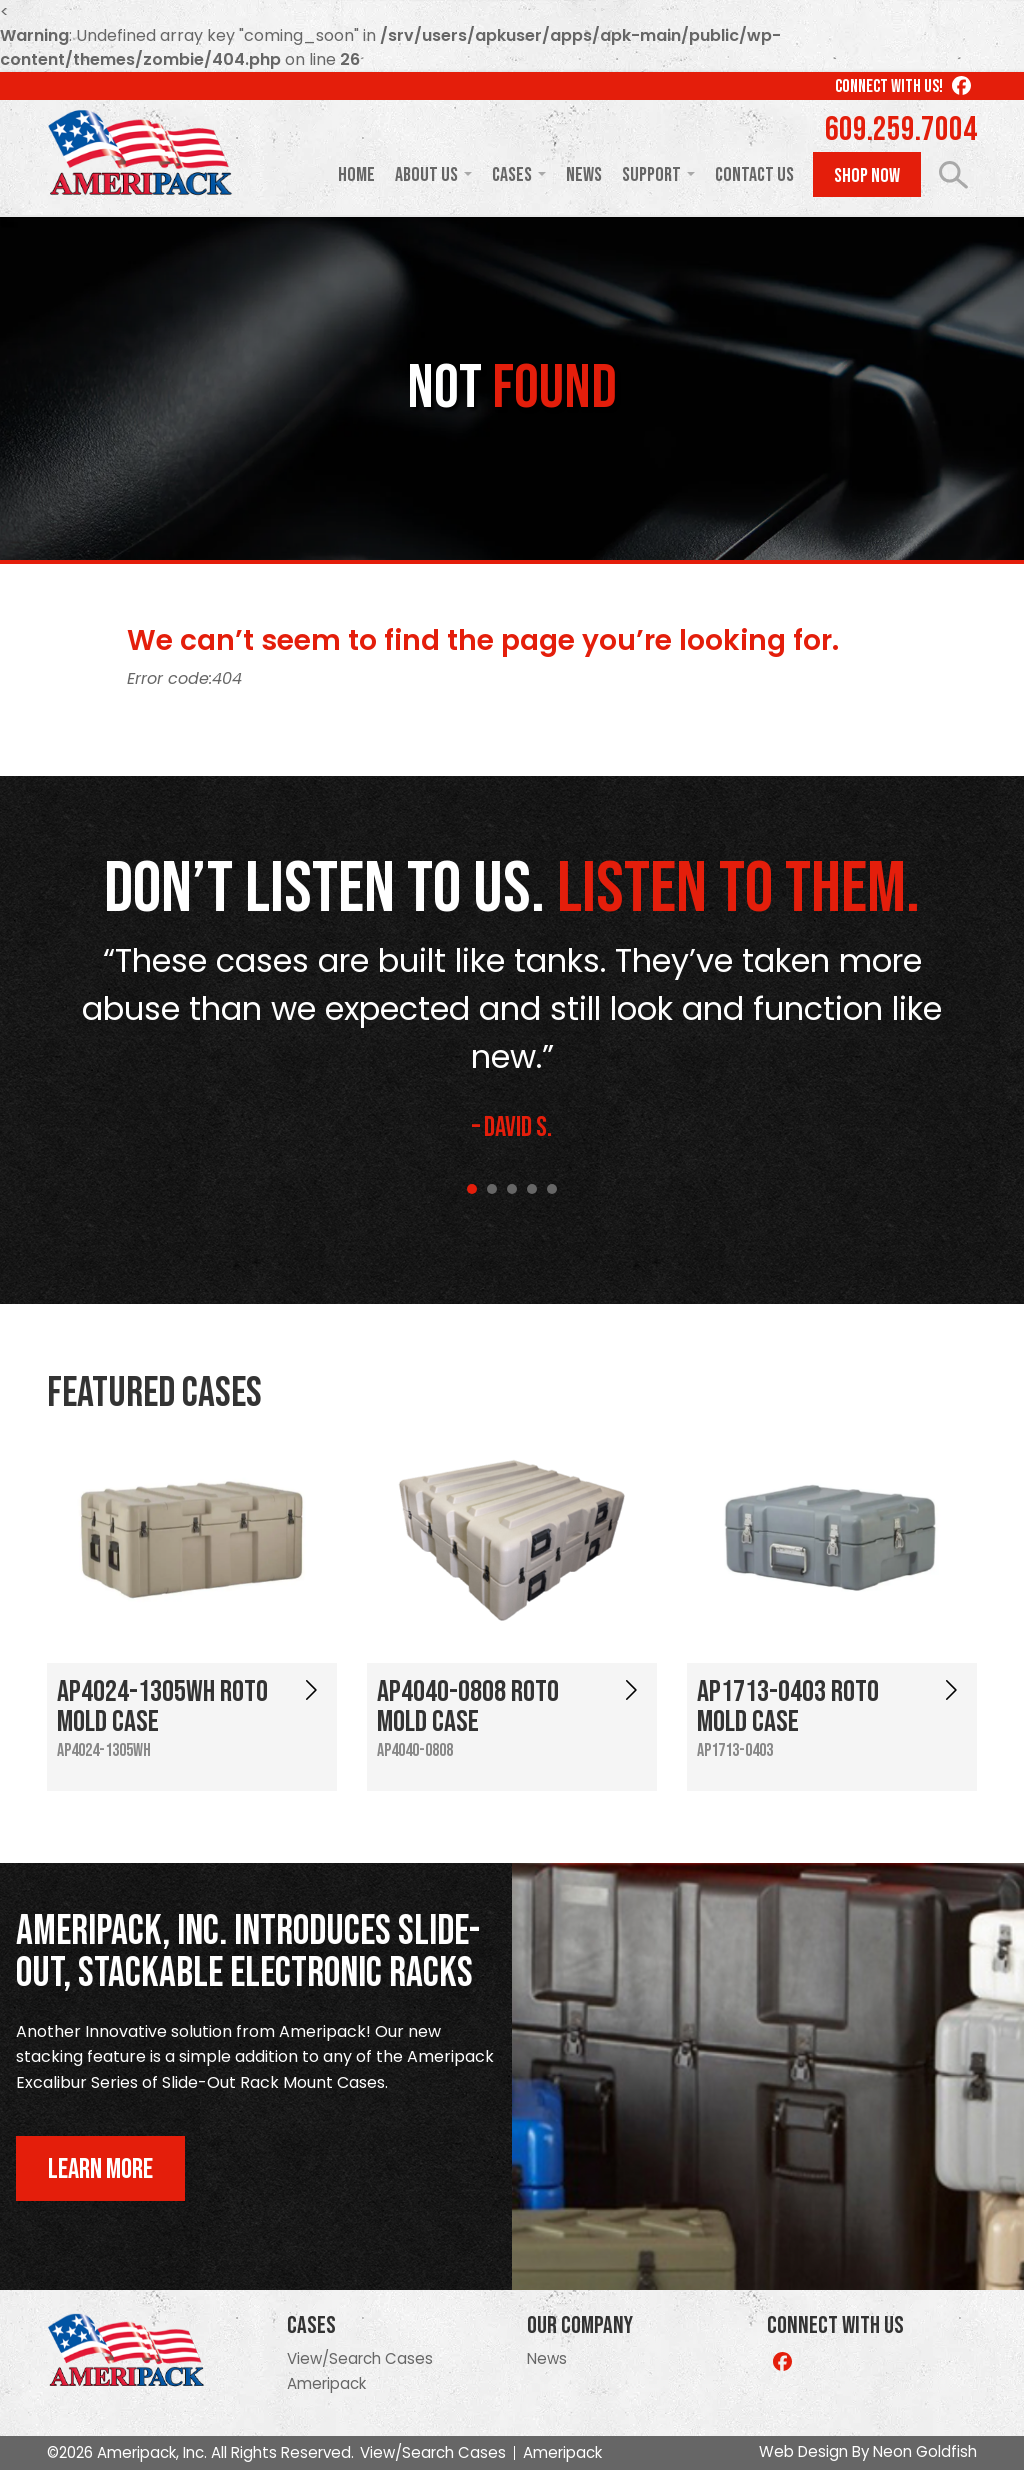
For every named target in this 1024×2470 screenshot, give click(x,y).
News (584, 175)
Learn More (100, 2169)
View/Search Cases (360, 2358)
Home (356, 175)
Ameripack (326, 2383)
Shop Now (867, 176)
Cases (512, 175)
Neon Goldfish (925, 2451)
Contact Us (754, 175)
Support (651, 175)
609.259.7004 (901, 130)
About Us (426, 175)
